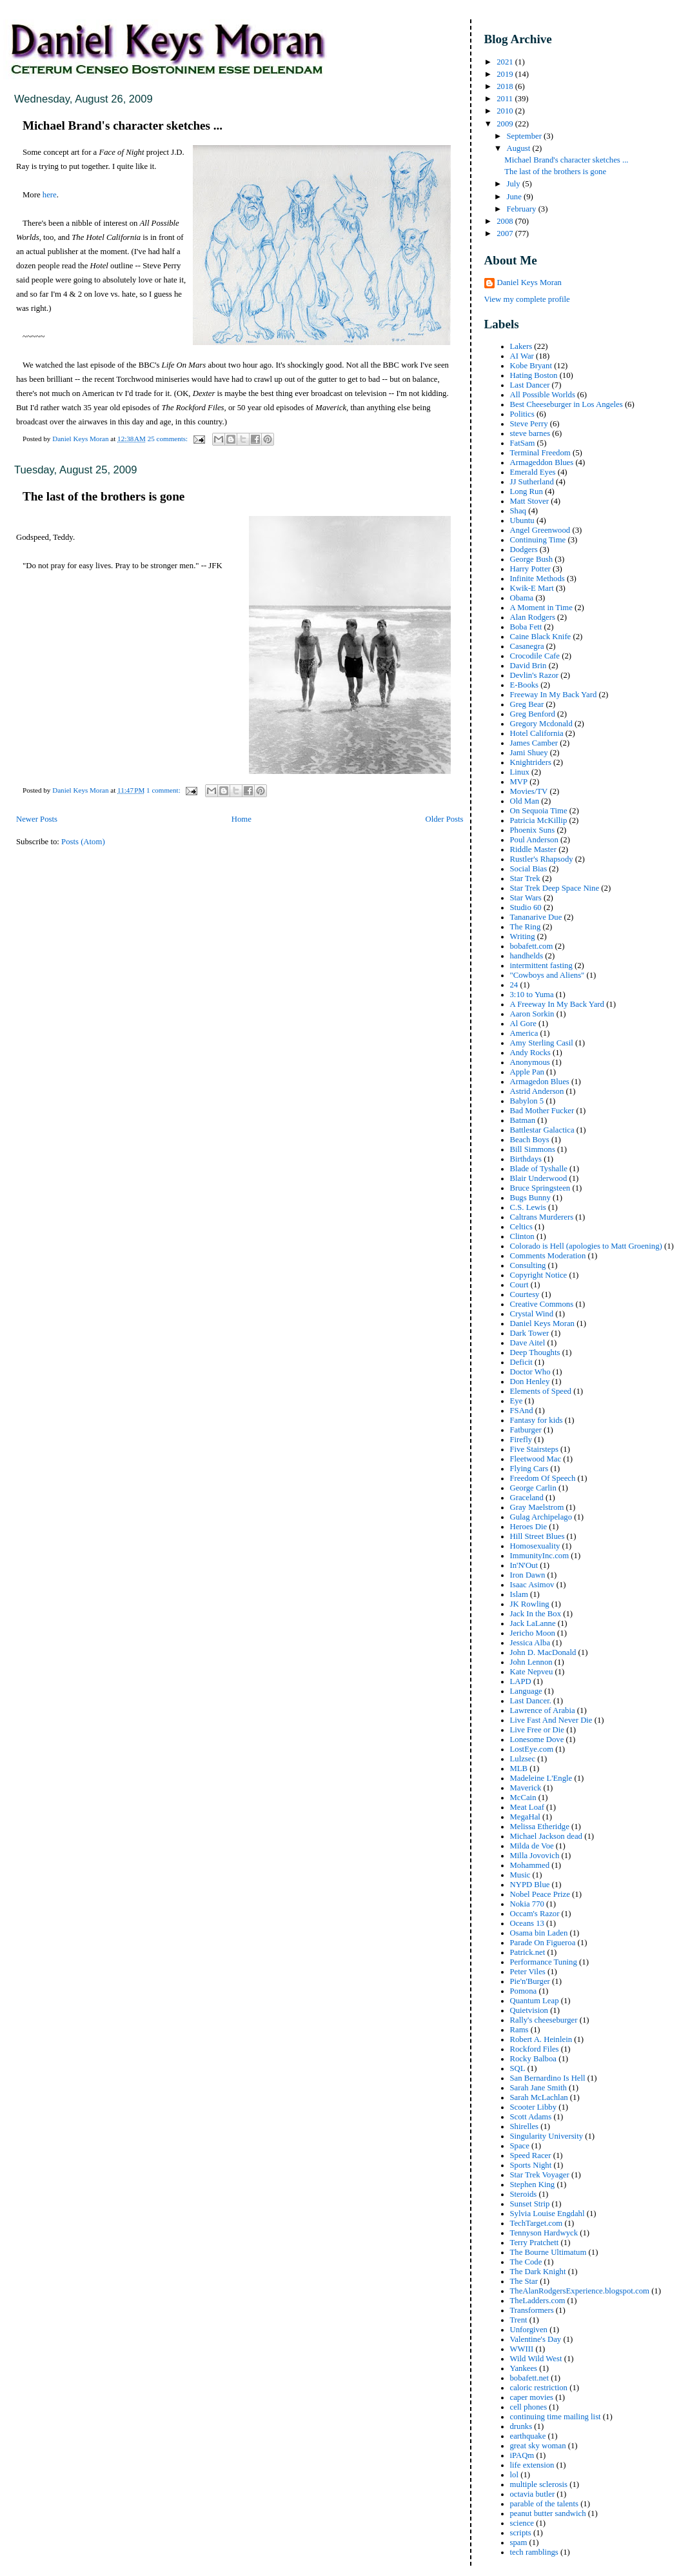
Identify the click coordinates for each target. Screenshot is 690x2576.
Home (241, 819)
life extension (532, 2465)
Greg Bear (527, 704)
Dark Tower (529, 1333)
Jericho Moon (532, 1633)
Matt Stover (529, 501)
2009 (506, 123)
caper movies (532, 2397)
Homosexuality (535, 1546)
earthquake (528, 2436)
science (522, 2523)
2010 (506, 110)
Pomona (523, 1991)
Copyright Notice (538, 1275)
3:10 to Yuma (532, 994)
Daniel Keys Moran (529, 282)
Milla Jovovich (535, 1855)
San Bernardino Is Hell (548, 2078)
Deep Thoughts (535, 1352)
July (514, 183)
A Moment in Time (541, 607)
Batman (523, 1120)
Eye (516, 1400)
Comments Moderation (548, 1255)
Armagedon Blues (539, 1081)
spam (518, 2542)
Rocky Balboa (533, 2058)
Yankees (524, 2368)
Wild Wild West (536, 2358)
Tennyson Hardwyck (544, 2232)
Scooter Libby (533, 2107)
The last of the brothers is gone (103, 496)
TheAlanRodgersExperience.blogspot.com (579, 2290)
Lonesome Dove (537, 1739)
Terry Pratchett (534, 2242)
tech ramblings (534, 2552)
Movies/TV (529, 791)
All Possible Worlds (542, 394)
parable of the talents (544, 2503)
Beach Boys (529, 1139)
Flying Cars (529, 1468)
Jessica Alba (530, 1642)
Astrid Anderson (537, 1091)
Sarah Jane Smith (538, 2087)
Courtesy (525, 1294)
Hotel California (537, 733)
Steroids (523, 2194)
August (519, 148)
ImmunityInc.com (539, 1555)
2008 (506, 221)
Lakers (521, 346)
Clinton (522, 1236)
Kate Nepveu (531, 1671)
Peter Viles (528, 1971)
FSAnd (521, 1410)
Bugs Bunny (530, 1197)
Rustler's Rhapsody (541, 859)
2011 (506, 98)
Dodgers (524, 549)
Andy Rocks (530, 1052)
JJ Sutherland (532, 481)
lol (514, 2474)
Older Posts (444, 819)
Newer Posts (36, 819)
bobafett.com (531, 946)
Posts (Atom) (83, 841)
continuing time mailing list (555, 2416)
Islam (519, 1594)
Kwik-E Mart (532, 588)
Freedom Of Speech (543, 1478)
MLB (519, 1768)
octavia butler (532, 2494)
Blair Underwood (538, 1178)
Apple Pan (527, 1071)
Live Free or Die (537, 1729)
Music (520, 1874)
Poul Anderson (534, 839)
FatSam (522, 443)
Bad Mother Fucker (542, 1110)
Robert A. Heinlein (541, 2039)
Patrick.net (528, 1952)
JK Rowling (529, 1604)
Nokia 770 (527, 1903)
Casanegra (527, 646)
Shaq (518, 510)
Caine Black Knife (540, 636)
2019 (506, 74)
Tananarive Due (536, 917)
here (50, 194)
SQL (518, 2068)
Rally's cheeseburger (544, 2020)
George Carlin (533, 1487)
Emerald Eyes (533, 472)
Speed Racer (530, 2155)
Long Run (526, 491)
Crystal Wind (532, 1313)
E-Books (524, 684)
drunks (521, 2426)
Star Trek (525, 878)
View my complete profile (527, 299)
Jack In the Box (536, 1613)
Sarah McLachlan (539, 2097)
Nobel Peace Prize (540, 1894)
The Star (524, 2281)
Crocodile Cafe (535, 655)
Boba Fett (526, 626)
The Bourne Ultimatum (548, 2252)
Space (519, 2145)
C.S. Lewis (528, 1207)
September (525, 136)
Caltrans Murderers (542, 1217)
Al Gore (523, 1023)
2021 (506, 61)
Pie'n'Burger (530, 1981)
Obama (522, 597)
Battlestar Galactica (542, 1129)
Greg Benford (532, 713)
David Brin (528, 665)
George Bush (531, 559)
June (515, 196)
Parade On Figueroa (543, 1942)
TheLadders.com (538, 2300)
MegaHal (525, 1816)
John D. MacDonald (543, 1652)
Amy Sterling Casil (541, 1042)
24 (514, 984)
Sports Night (531, 2165)
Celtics (521, 1226)
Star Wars (526, 897)
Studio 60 (526, 907)
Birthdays (526, 1159)
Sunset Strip (530, 2203)
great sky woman (538, 2445)
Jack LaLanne (533, 1623)
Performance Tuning (543, 1962)
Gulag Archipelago (541, 1516)
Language (526, 1691)
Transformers (532, 2310)
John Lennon (531, 1662)
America (524, 1033)
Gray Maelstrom (537, 1507)
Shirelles (524, 2126)
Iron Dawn (528, 1575)
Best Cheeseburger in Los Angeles (566, 404)
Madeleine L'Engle (541, 1778)
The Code (526, 2261)
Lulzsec (523, 1758)
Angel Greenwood (540, 530)
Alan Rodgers (532, 617)
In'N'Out (524, 1565)
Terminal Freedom (540, 452)
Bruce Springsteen (540, 1188)
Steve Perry (529, 423)
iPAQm (522, 2455)
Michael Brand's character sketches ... (122, 125)
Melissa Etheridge (539, 1826)
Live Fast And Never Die (551, 1720)
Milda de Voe (532, 1845)
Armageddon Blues (542, 462)
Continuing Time (538, 539)
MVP (519, 781)
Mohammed (530, 1865)
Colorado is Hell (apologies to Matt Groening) (586, 1246)
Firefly (521, 1439)
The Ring (525, 926)
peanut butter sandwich (548, 2513)
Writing (522, 936)
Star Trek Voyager (539, 2174)
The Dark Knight (538, 2271)
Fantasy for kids (536, 1420)
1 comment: (164, 790)
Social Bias (528, 868)
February (522, 208)
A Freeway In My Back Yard (557, 1004)
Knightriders (530, 762)
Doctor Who (530, 1371)
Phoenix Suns (532, 830)
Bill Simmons (532, 1149)
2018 (506, 86)
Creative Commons (542, 1304)
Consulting (528, 1265)
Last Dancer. (530, 1700)
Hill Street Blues (537, 1536)
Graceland (527, 1497)
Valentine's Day (536, 2339)
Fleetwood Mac (536, 1458)
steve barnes (530, 433)
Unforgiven (528, 2329)
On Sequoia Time (538, 810)
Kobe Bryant (531, 365)
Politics (522, 414)
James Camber (534, 743)
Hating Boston (534, 375)
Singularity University (547, 2136)
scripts (520, 2532)
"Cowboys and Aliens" (547, 975)
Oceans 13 (527, 1923)
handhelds (527, 955)
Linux (519, 772)
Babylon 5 (527, 1100)
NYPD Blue (530, 1884)
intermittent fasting (541, 965)
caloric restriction (538, 2387)
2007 (506, 233)
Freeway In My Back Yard (553, 694)
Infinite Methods (537, 578)
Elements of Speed (540, 1391)
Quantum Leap (534, 2000)
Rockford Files (534, 2049)
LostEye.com (532, 1749)
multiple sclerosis (538, 2484)
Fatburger (526, 1429)
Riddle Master (533, 849)
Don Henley (530, 1381)
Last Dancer (530, 385)
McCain (523, 1797)
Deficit (521, 1362)
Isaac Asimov (532, 1584)
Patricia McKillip (538, 820)
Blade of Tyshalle (538, 1168)
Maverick (526, 1787)
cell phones (528, 2407)
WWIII (522, 2348)
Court (519, 1284)
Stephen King (532, 2184)
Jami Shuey (529, 752)
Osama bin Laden (539, 1932)
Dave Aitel (528, 1342)
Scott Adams (531, 2116)
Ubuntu (522, 520)
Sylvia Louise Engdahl (547, 2213)
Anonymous (530, 1062)
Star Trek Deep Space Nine (555, 888)
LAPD (520, 1681)
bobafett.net (529, 2378)
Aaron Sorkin (532, 1013)
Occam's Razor (535, 1913)
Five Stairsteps (534, 1449)
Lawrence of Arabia (542, 1710)
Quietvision (529, 2010)
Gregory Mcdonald (541, 723)
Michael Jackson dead (546, 1836)
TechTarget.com (536, 2223)
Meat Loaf (527, 1807)
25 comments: (169, 438)
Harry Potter (530, 568)
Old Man (525, 801)
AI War (522, 356)
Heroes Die (528, 1526)
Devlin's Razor (534, 675)
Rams (519, 2029)
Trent (518, 2319)
